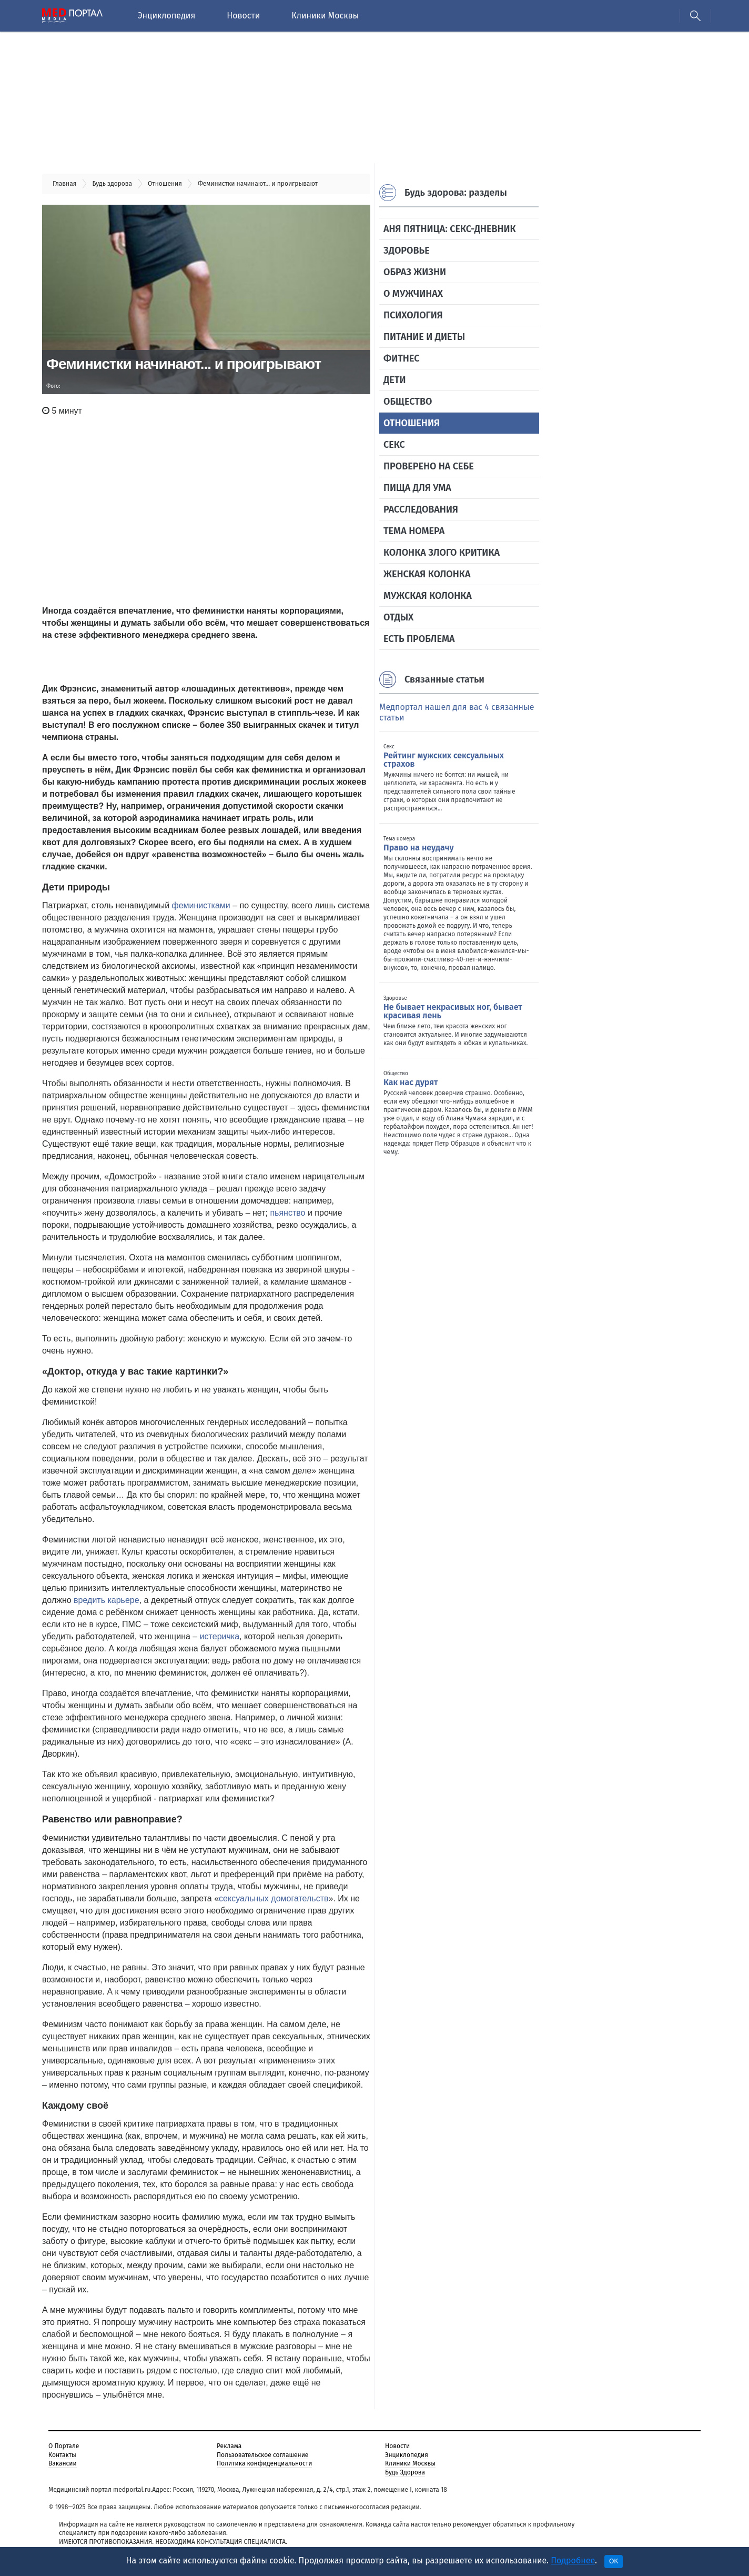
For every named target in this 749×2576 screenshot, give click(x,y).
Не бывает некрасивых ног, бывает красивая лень (452, 1011)
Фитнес (401, 358)
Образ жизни (414, 272)
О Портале (63, 2446)
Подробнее (573, 2560)
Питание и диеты (424, 337)
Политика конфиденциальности (264, 2463)
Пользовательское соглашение (262, 2455)
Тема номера (413, 531)
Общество (407, 401)
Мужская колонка (427, 596)
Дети (394, 380)
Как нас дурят (410, 1082)
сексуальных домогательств (273, 1898)
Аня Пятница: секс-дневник (449, 229)
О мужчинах (413, 293)
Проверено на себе (428, 466)
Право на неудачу (418, 848)
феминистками (201, 905)
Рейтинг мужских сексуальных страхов (443, 759)
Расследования (420, 509)
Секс (394, 444)
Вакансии (62, 2463)
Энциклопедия (166, 16)
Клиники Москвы (325, 16)
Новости (243, 16)
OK (613, 2561)
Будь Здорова (405, 2472)
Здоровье (406, 250)
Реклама (229, 2446)
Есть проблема (419, 639)
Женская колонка (426, 574)
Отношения (411, 423)
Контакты (62, 2455)
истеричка (219, 1636)
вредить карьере (106, 1600)
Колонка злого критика (441, 552)
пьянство (287, 1212)
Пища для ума (417, 488)
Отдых (398, 617)
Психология (413, 315)
